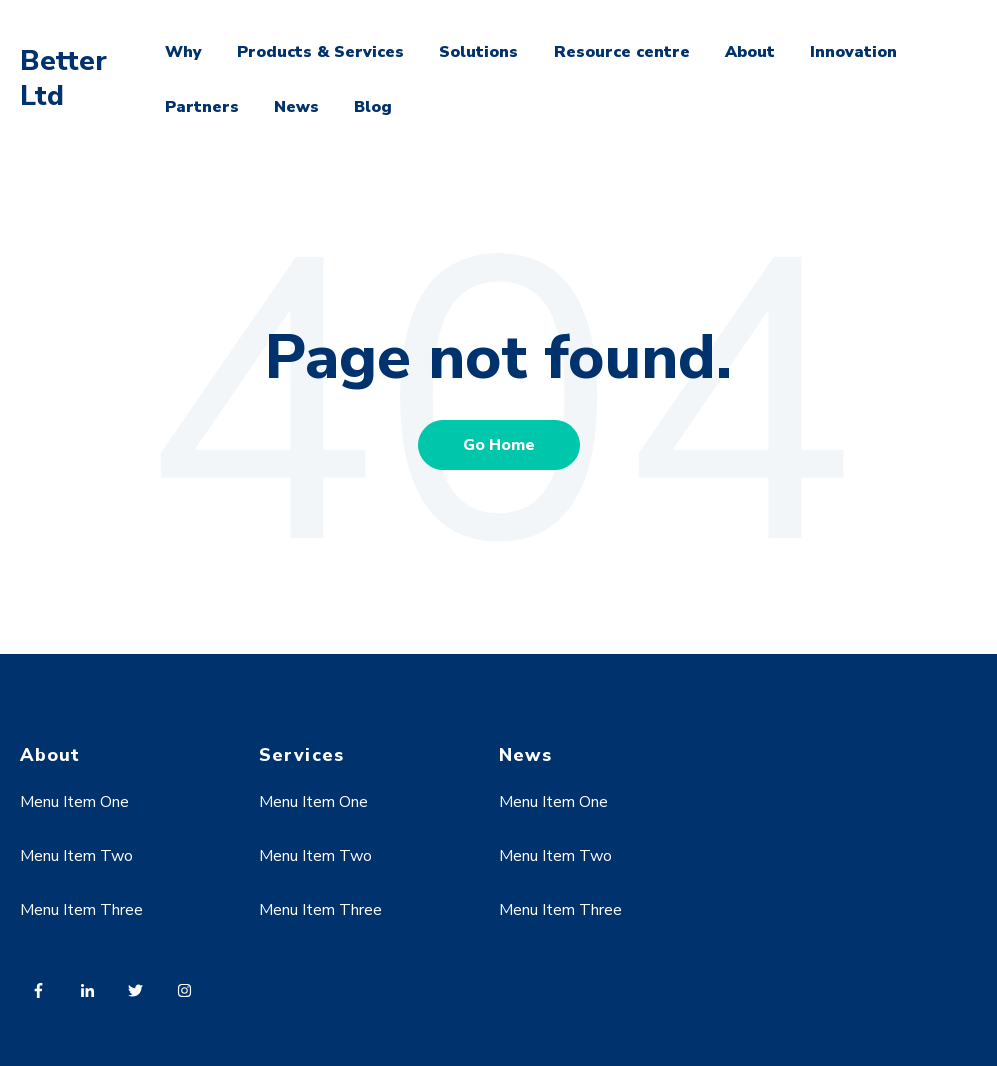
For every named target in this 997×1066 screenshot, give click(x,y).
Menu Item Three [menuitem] (81, 910)
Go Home (499, 445)
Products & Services (320, 52)
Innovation (853, 52)
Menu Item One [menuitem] (74, 802)
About (750, 52)
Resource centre (622, 52)
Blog (373, 107)
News (296, 107)
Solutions (478, 52)
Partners (202, 107)
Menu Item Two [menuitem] (76, 856)
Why (183, 52)
